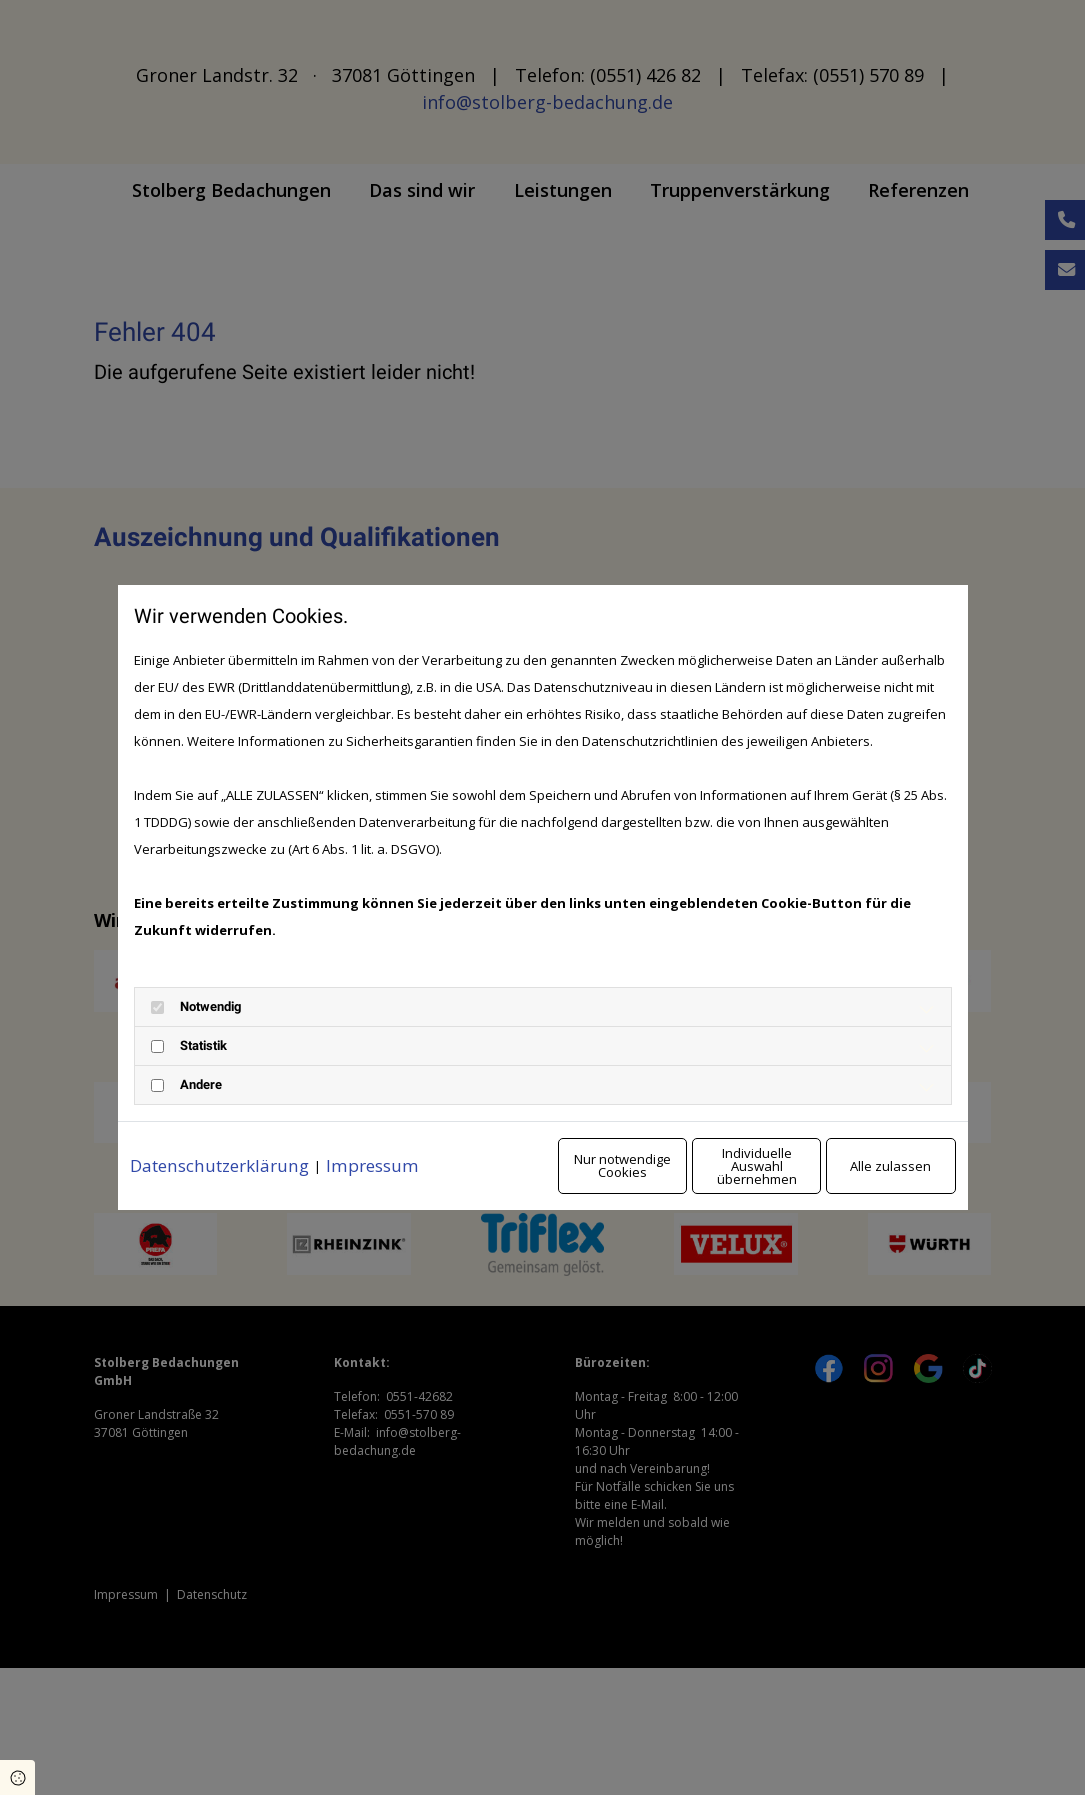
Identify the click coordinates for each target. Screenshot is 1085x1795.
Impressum (389, 1144)
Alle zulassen (863, 1179)
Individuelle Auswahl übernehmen (673, 1179)
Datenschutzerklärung (226, 1144)
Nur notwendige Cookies (483, 1179)
